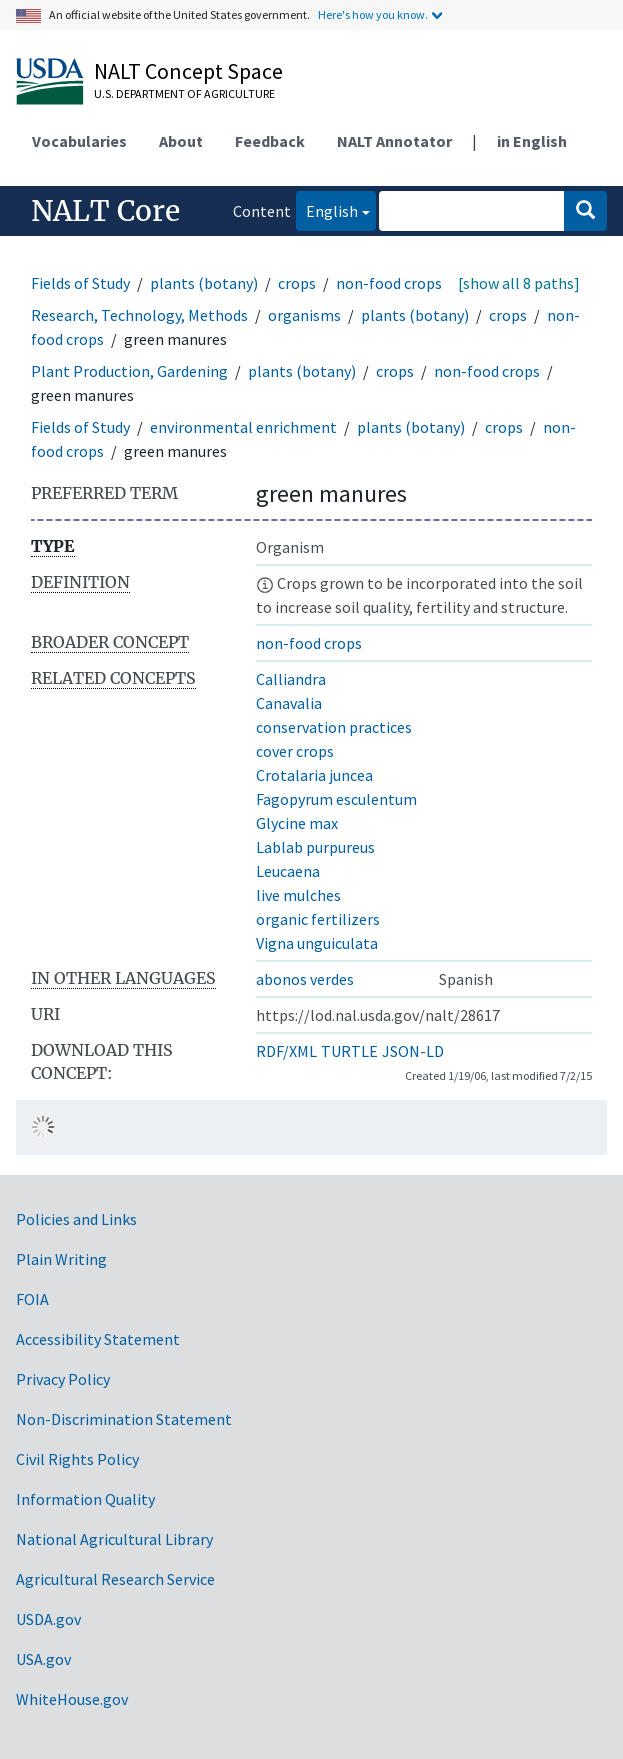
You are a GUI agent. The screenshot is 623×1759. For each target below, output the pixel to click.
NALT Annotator (394, 141)
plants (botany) (204, 283)
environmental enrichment (243, 427)
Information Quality (85, 1499)
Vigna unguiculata (317, 943)
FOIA (32, 1299)
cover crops (295, 751)
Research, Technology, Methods (139, 315)
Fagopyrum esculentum (336, 799)
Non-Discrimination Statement (124, 1419)
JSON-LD (413, 1051)
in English (532, 141)
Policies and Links (76, 1219)
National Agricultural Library (114, 1539)
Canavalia (289, 703)
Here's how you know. (373, 14)
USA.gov (43, 1659)
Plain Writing (61, 1259)
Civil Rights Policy (77, 1459)
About (181, 141)
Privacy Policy (63, 1379)
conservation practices (334, 727)
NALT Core (105, 211)
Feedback (270, 141)
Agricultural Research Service (115, 1579)
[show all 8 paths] (519, 283)
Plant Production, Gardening (129, 371)
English (327, 209)
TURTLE (349, 1051)
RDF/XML (286, 1051)
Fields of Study (80, 283)
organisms (304, 315)
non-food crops (389, 283)
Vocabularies (79, 141)
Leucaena (288, 871)
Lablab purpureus (315, 847)
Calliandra (291, 679)
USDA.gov (48, 1619)
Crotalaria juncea (314, 775)
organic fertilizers (318, 919)
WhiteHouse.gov (72, 1699)
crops (297, 283)
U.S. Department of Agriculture (184, 93)
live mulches (298, 895)
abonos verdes (305, 979)
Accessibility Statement (98, 1339)
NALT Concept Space (188, 71)
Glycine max (297, 823)
